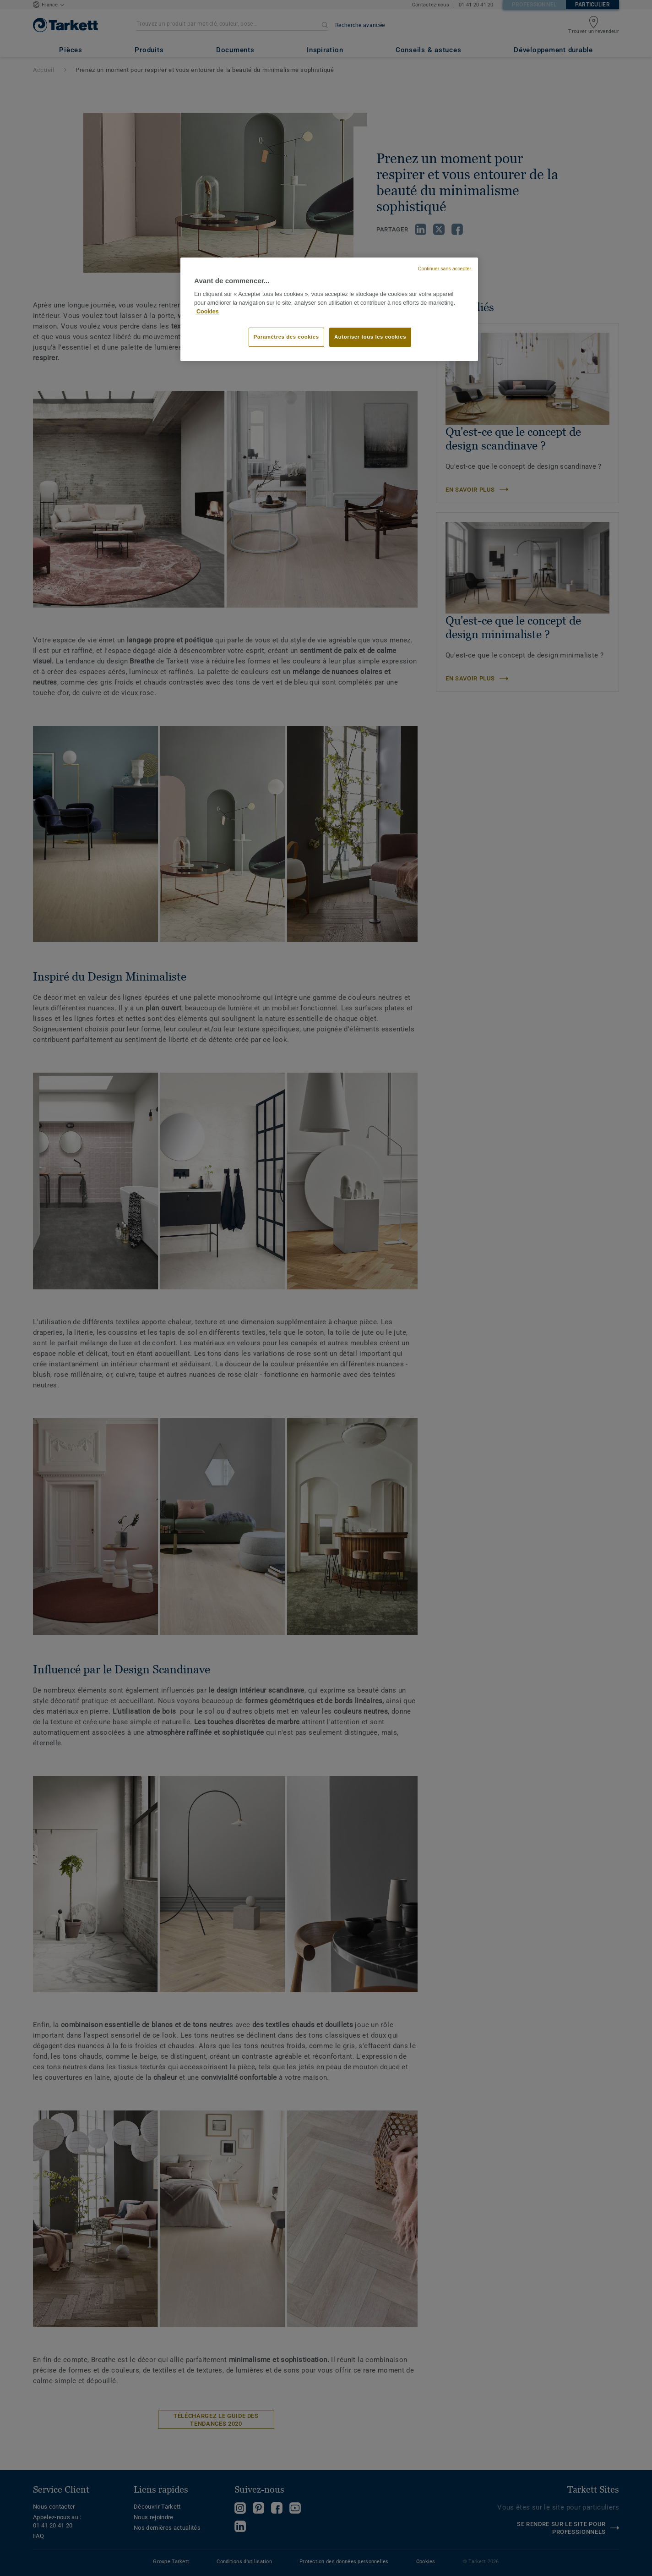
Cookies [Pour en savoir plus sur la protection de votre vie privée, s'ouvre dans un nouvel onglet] (207, 311)
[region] (329, 309)
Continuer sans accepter (444, 268)
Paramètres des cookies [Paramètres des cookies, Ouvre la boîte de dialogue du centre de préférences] (286, 337)
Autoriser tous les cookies (370, 337)
